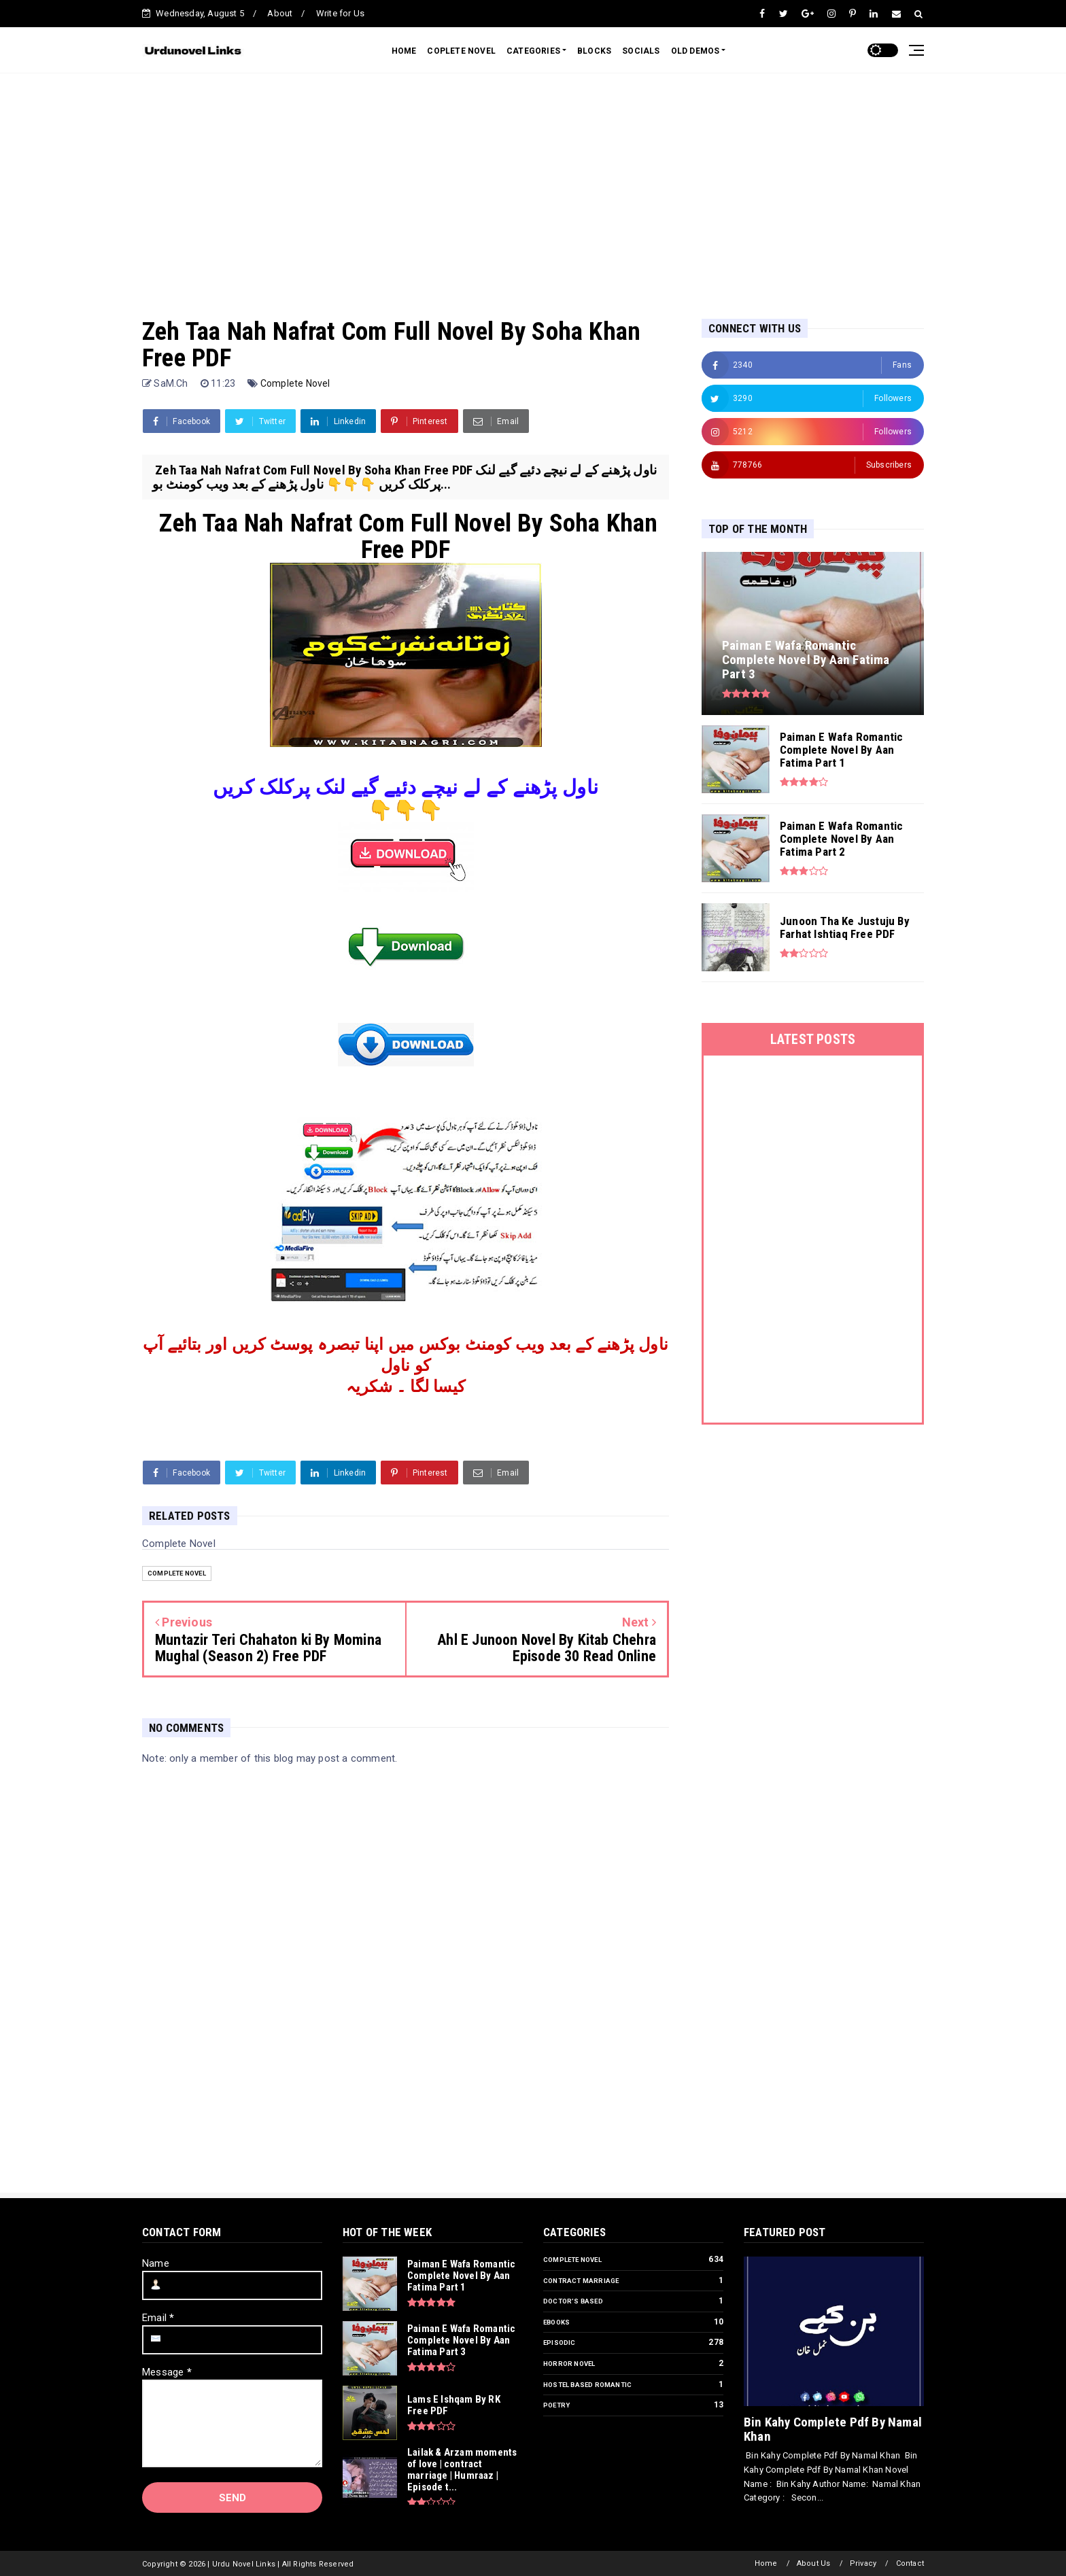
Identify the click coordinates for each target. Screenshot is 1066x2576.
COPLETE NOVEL (461, 51)
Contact (910, 2563)
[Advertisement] (533, 182)
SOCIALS (640, 51)
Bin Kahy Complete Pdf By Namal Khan (833, 2429)
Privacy (863, 2563)
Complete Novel (295, 383)
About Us (814, 2563)
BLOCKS (594, 51)
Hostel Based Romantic (587, 2384)
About (279, 13)
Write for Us (340, 13)
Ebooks (556, 2322)
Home (766, 2563)
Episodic (559, 2342)
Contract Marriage (581, 2280)
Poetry (556, 2405)
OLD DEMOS (695, 51)
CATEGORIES (533, 51)
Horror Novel (569, 2363)
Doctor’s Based (573, 2301)
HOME (404, 51)
